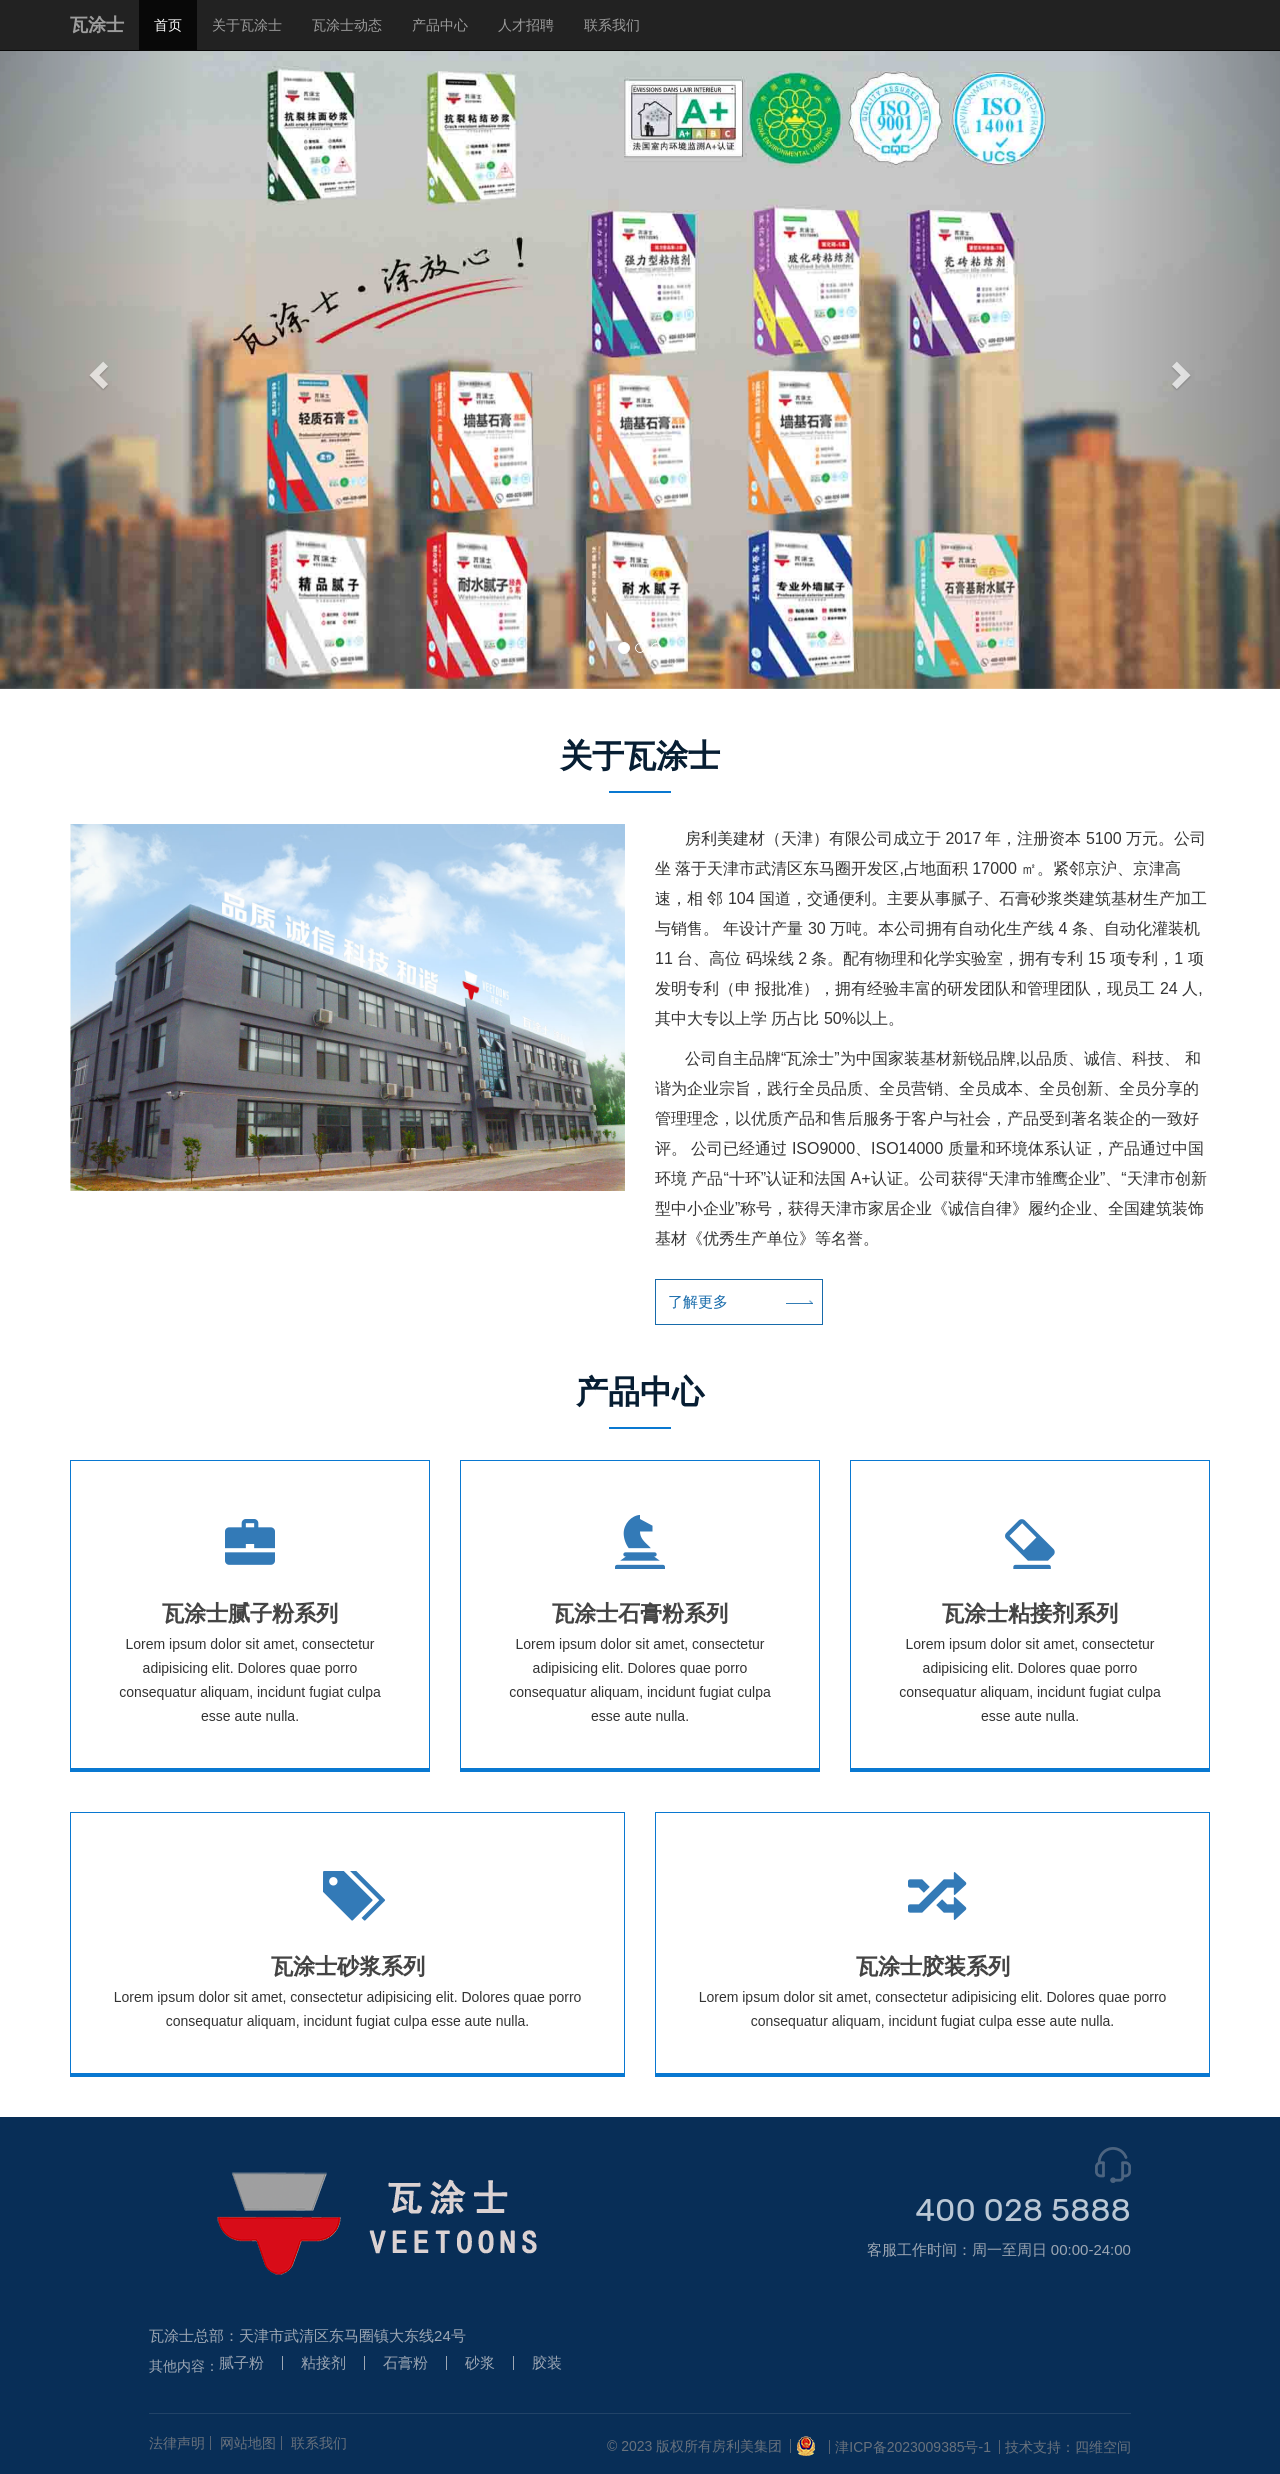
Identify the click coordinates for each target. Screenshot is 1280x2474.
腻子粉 (241, 2363)
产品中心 (440, 25)
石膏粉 (405, 2363)
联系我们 (612, 25)
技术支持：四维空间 (1068, 2447)
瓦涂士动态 (347, 25)
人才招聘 (526, 25)
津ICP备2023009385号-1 (913, 2447)
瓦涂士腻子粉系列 (250, 1613)
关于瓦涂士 (247, 25)
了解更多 (710, 1302)
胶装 (547, 2363)
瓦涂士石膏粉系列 (640, 1613)
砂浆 (480, 2363)
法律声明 (177, 2443)
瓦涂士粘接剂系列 (1030, 1613)
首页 (168, 25)
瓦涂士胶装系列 (933, 1966)
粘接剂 (323, 2363)
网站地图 (248, 2443)
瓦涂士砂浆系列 (348, 1966)
